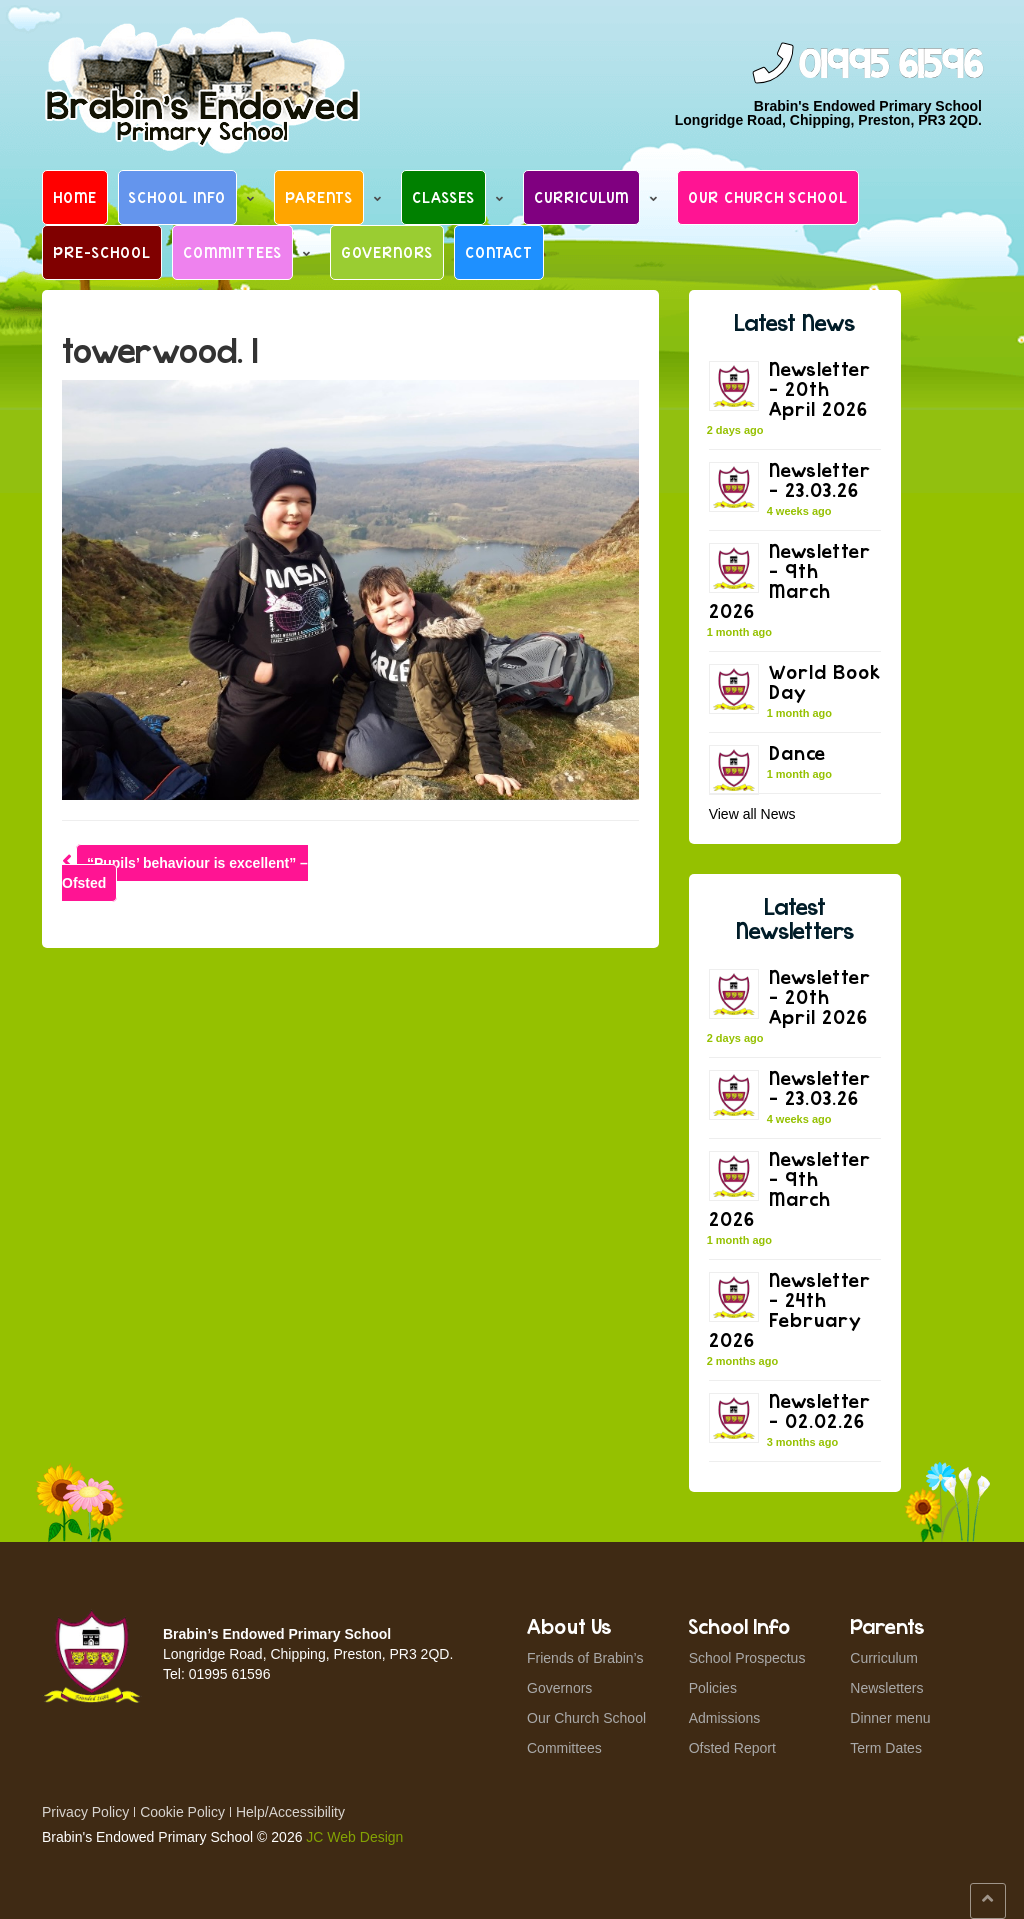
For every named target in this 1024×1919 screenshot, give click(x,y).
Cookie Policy (182, 1812)
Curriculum (581, 197)
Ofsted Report (732, 1748)
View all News (752, 814)
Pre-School (102, 252)
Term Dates (886, 1748)
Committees (232, 252)
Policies (713, 1688)
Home (75, 197)
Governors (387, 252)
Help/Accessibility (290, 1812)
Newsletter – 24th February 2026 (790, 1309)
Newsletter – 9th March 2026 (790, 580)
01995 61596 (890, 65)
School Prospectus (747, 1658)
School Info (177, 197)
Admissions (725, 1718)
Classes (443, 197)
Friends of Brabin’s (585, 1658)
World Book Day (825, 681)
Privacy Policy (85, 1812)
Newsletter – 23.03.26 (820, 479)
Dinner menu (890, 1718)
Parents (319, 197)
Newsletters (886, 1688)
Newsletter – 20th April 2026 (820, 388)
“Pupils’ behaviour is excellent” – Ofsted (185, 873)
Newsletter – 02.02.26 (820, 1410)
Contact (499, 252)
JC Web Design (354, 1837)
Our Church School (768, 197)
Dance (797, 752)
